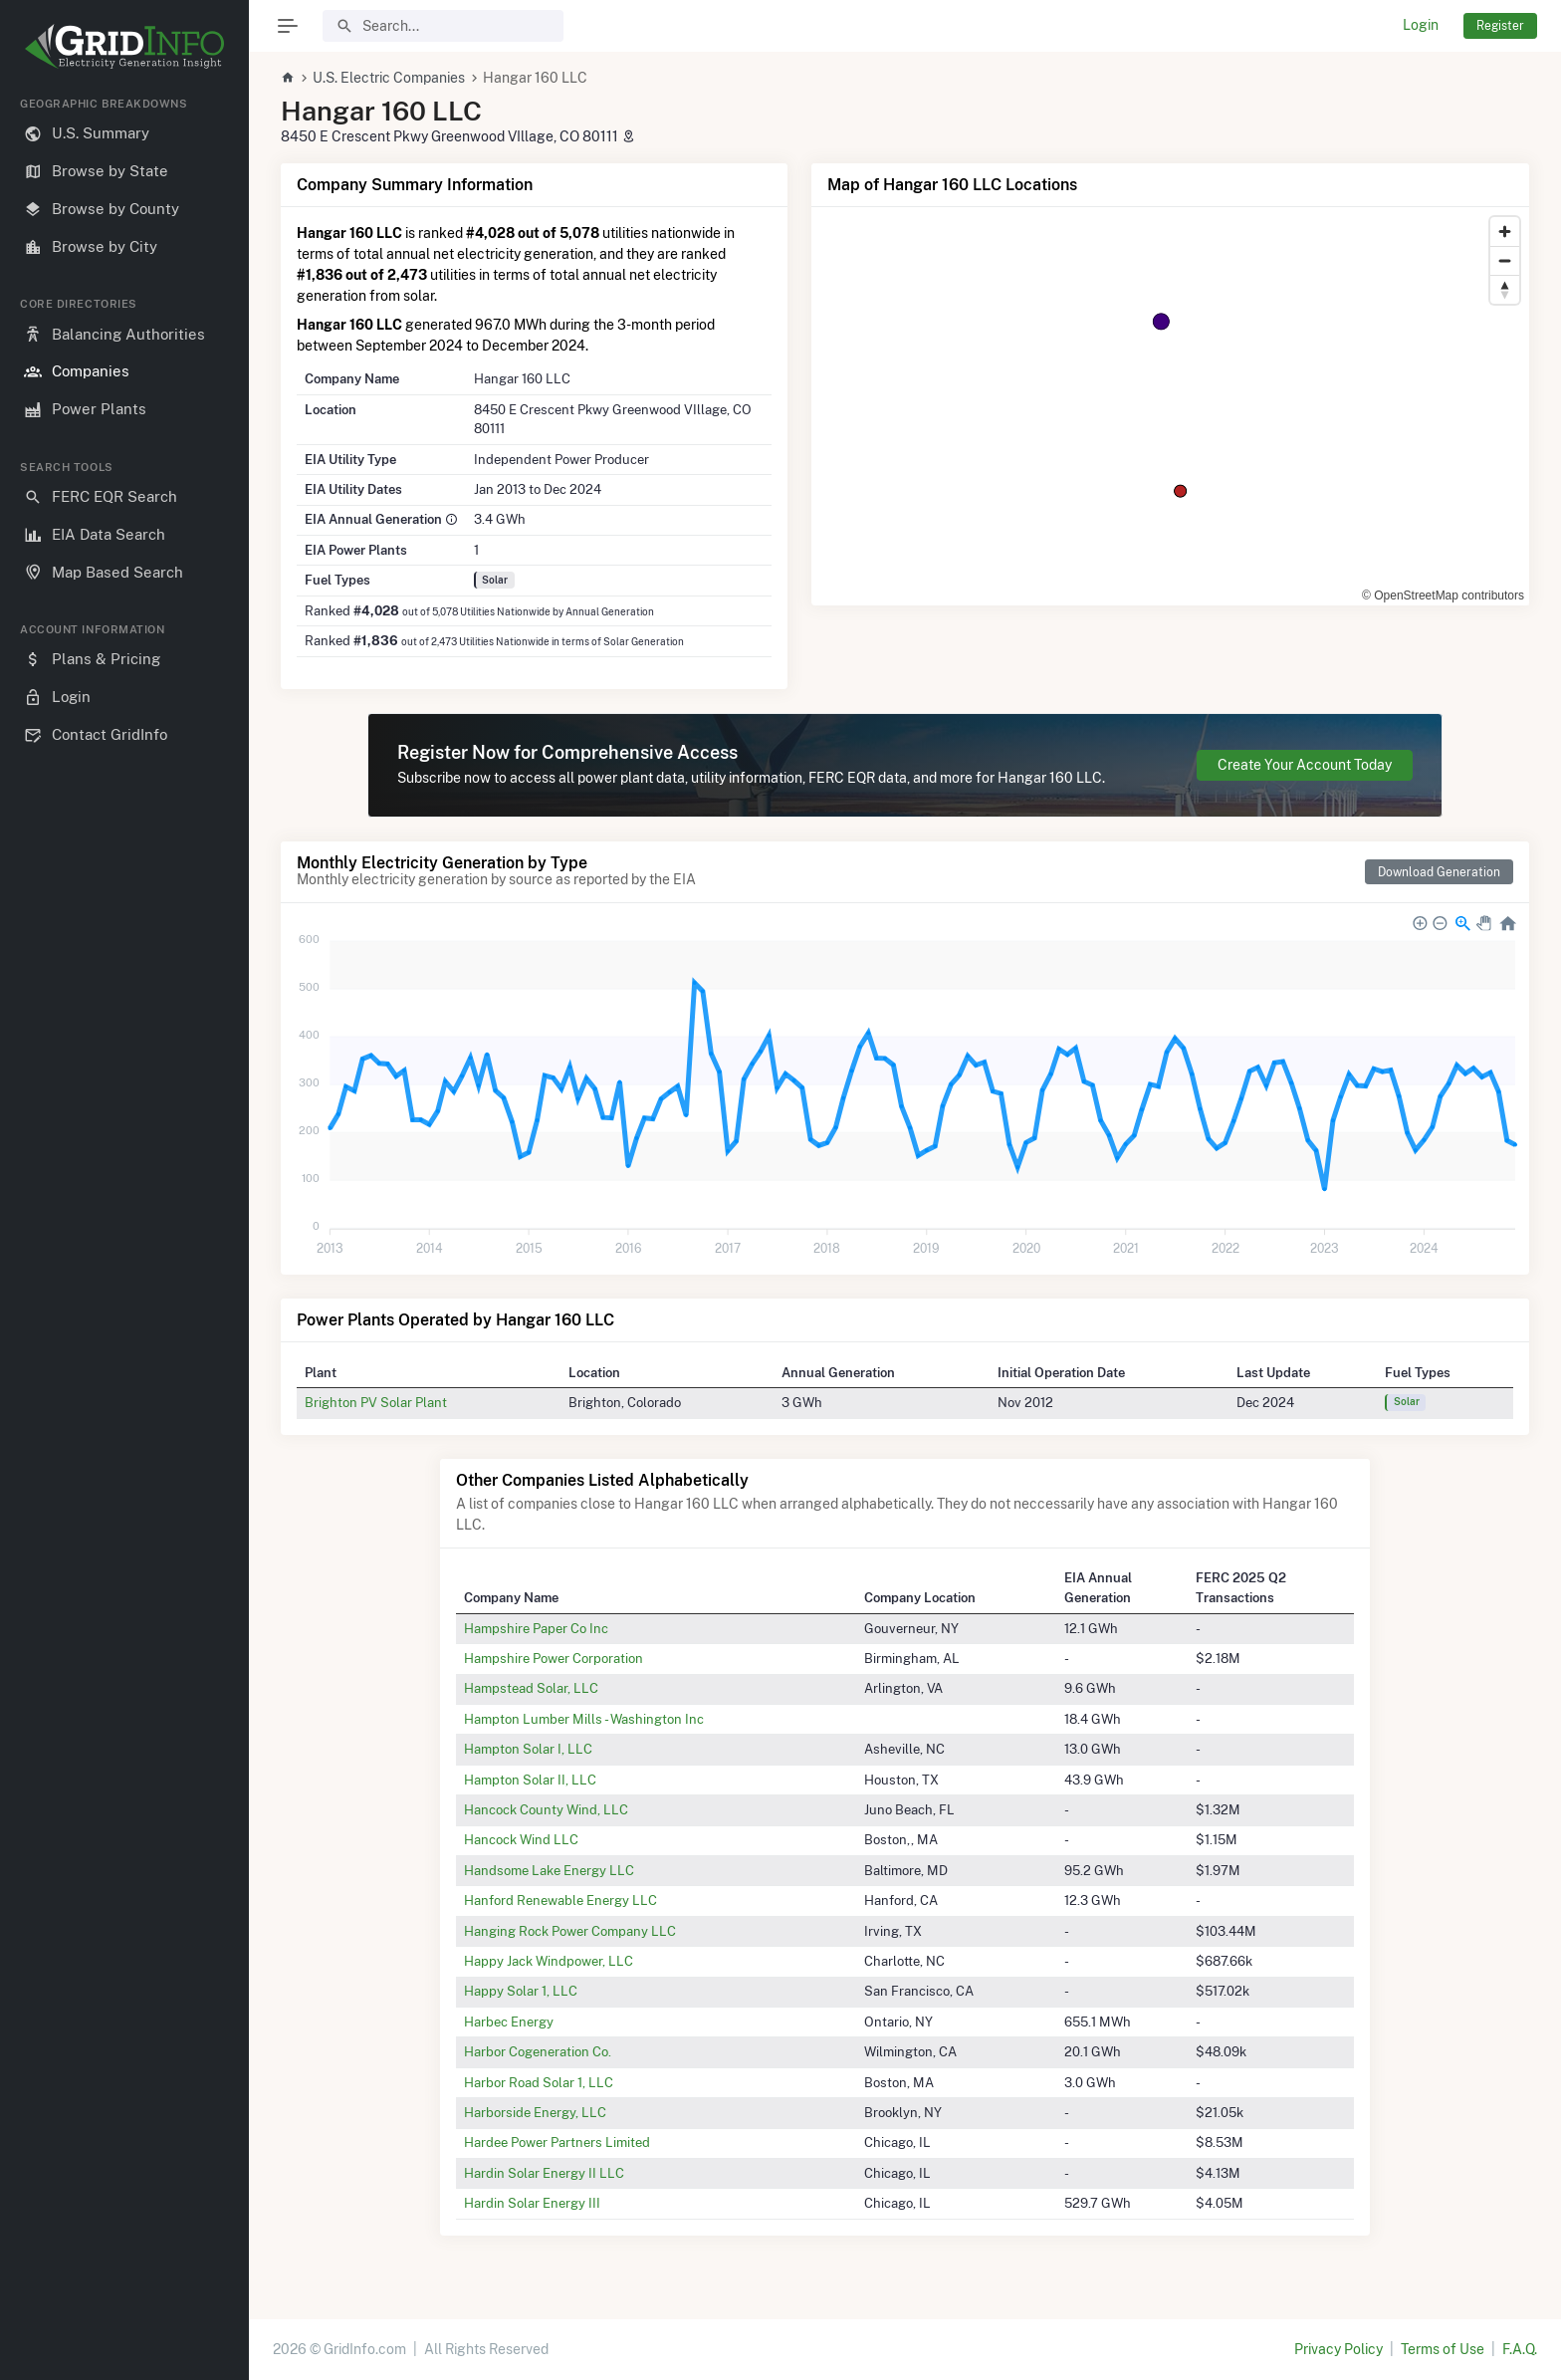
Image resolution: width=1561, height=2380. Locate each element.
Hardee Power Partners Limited (557, 2142)
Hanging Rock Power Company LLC (570, 1931)
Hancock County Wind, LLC (546, 1809)
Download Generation (1439, 871)
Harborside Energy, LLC (535, 2112)
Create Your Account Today (1305, 765)
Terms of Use (1442, 2349)
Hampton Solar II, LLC (530, 1779)
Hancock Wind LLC (521, 1839)
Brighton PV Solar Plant (376, 1402)
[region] (124, 1222)
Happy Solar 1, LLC (520, 1991)
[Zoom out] (1504, 260)
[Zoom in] (1504, 231)
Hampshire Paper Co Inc (536, 1628)
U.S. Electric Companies (389, 78)
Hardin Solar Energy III (532, 2203)
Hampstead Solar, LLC (531, 1688)
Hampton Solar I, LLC (528, 1749)
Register (1500, 25)
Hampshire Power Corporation (553, 1658)
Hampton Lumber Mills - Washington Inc (584, 1719)
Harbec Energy (509, 2021)
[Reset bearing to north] (1504, 289)
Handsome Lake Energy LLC (549, 1870)
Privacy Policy (1338, 2349)
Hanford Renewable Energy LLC (560, 1900)
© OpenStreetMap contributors (1443, 595)
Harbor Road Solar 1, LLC (538, 2082)
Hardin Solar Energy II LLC (544, 2173)
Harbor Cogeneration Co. (537, 2051)
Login (1421, 25)
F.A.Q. (1519, 2349)
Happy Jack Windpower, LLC (548, 1961)
